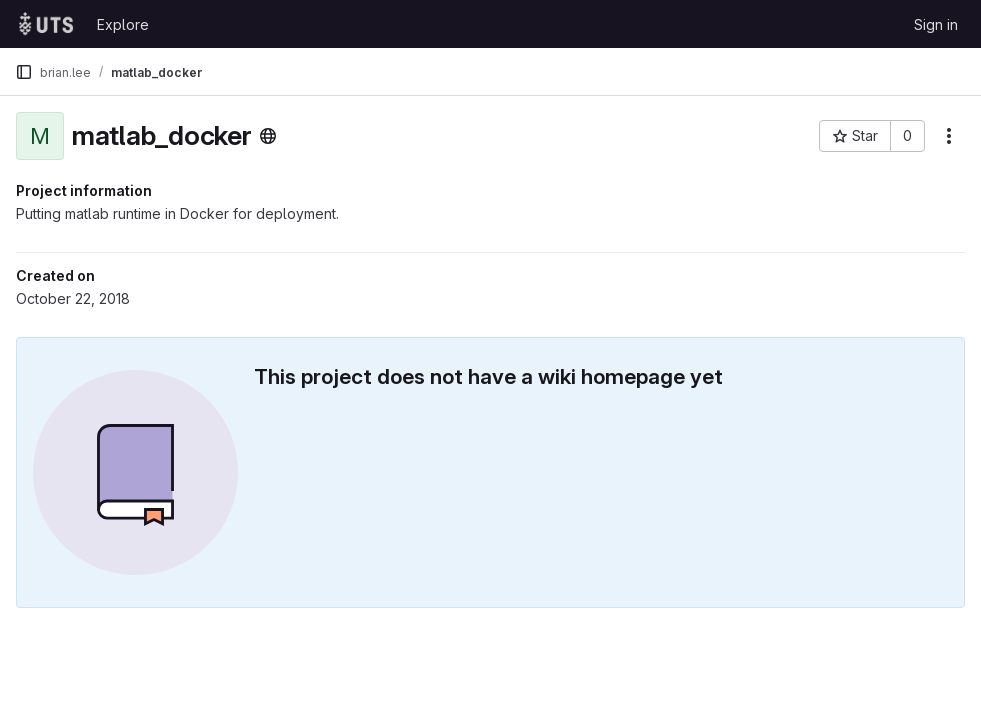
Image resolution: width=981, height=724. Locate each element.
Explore (123, 24)
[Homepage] (46, 24)
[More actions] (949, 136)
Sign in (936, 24)
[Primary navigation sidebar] (24, 72)
